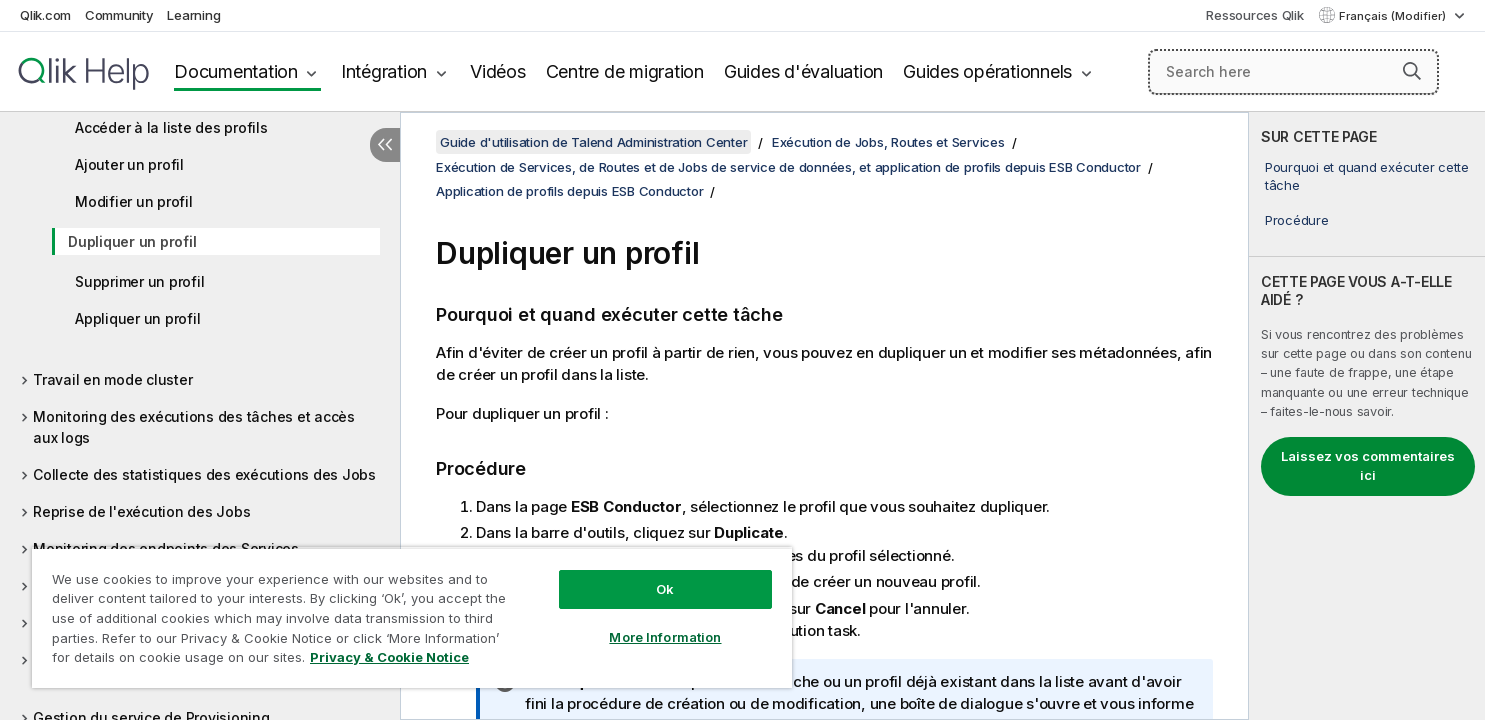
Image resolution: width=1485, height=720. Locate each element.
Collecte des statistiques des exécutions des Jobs (204, 474)
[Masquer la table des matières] (385, 145)
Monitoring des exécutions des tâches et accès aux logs (194, 427)
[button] (1412, 71)
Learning (193, 15)
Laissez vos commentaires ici (1368, 466)
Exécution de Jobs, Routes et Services (888, 142)
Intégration (384, 71)
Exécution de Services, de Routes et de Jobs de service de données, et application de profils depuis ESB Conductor (788, 167)
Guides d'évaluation (803, 71)
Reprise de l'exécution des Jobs (141, 511)
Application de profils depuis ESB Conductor (569, 191)
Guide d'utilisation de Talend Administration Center (593, 142)
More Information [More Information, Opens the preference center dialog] (665, 637)
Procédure (1297, 220)
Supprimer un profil (139, 281)
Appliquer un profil (137, 318)
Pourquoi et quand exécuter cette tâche (1367, 176)
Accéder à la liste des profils (171, 127)
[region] (412, 617)
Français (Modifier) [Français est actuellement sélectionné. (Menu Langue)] (1394, 16)
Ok (665, 589)
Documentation (236, 71)
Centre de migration (625, 71)
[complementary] (1367, 416)
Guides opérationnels (987, 71)
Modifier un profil (134, 201)
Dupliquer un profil (132, 241)
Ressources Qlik (1254, 15)
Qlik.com (45, 15)
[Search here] (1293, 72)
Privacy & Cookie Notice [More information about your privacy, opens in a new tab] (389, 657)
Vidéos (498, 71)
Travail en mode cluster (112, 379)
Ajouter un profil (129, 164)
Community (119, 15)
